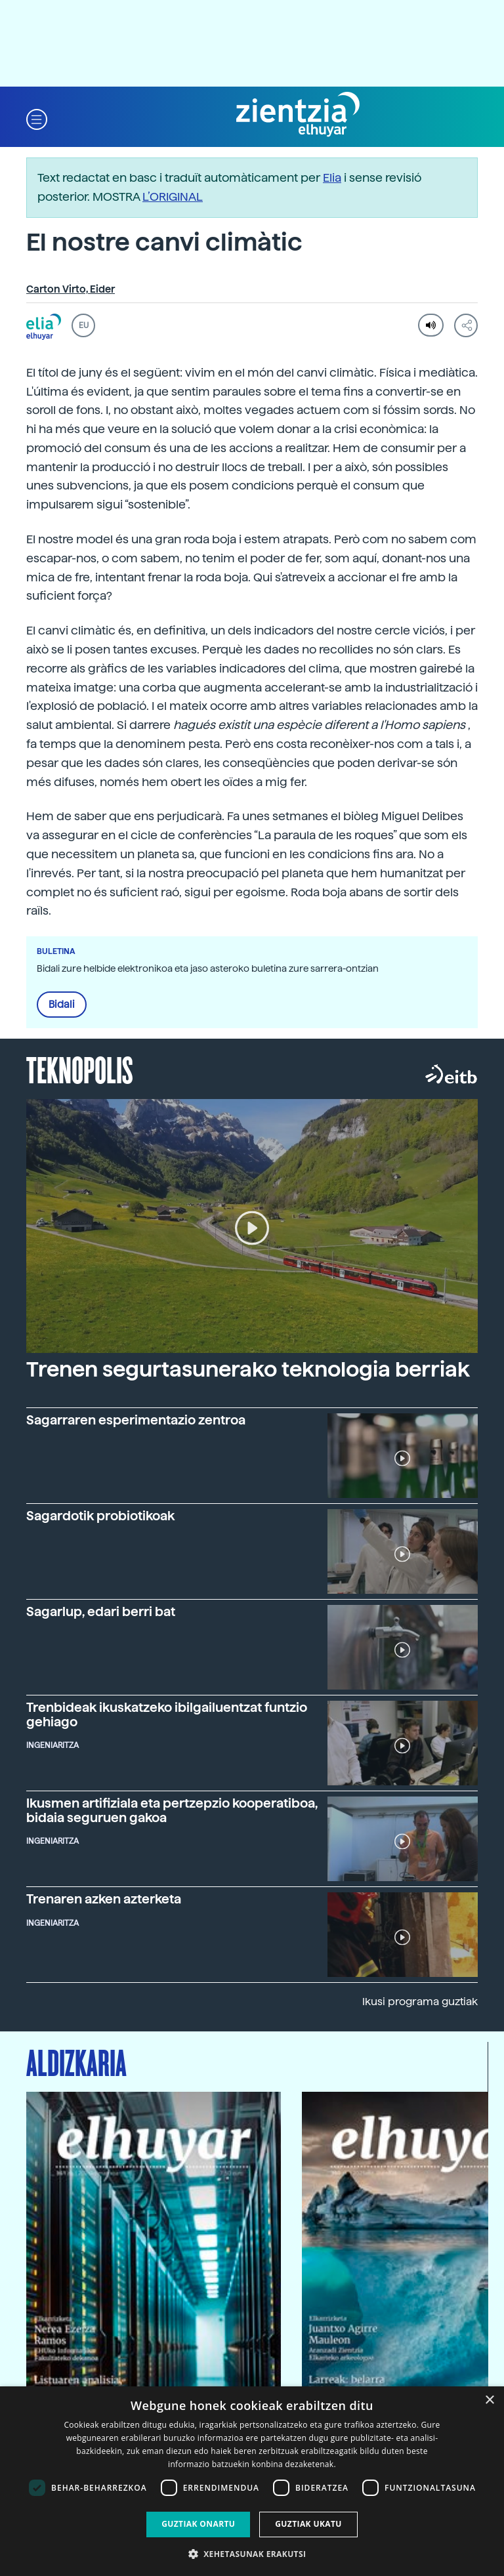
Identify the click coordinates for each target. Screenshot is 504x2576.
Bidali (62, 1004)
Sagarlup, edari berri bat (100, 1611)
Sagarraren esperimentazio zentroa (135, 1420)
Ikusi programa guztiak (420, 2001)
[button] (36, 118)
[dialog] (252, 2481)
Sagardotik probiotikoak (100, 1516)
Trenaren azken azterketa (103, 1899)
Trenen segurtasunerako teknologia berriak (248, 1369)
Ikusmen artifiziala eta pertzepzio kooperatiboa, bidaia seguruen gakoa (172, 1810)
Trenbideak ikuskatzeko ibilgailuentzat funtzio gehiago (166, 1714)
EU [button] (84, 325)
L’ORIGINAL (172, 196)
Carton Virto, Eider (70, 289)
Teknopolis (79, 1068)
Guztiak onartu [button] (198, 2523)
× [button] (489, 2400)
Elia (332, 177)
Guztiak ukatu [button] (308, 2523)
